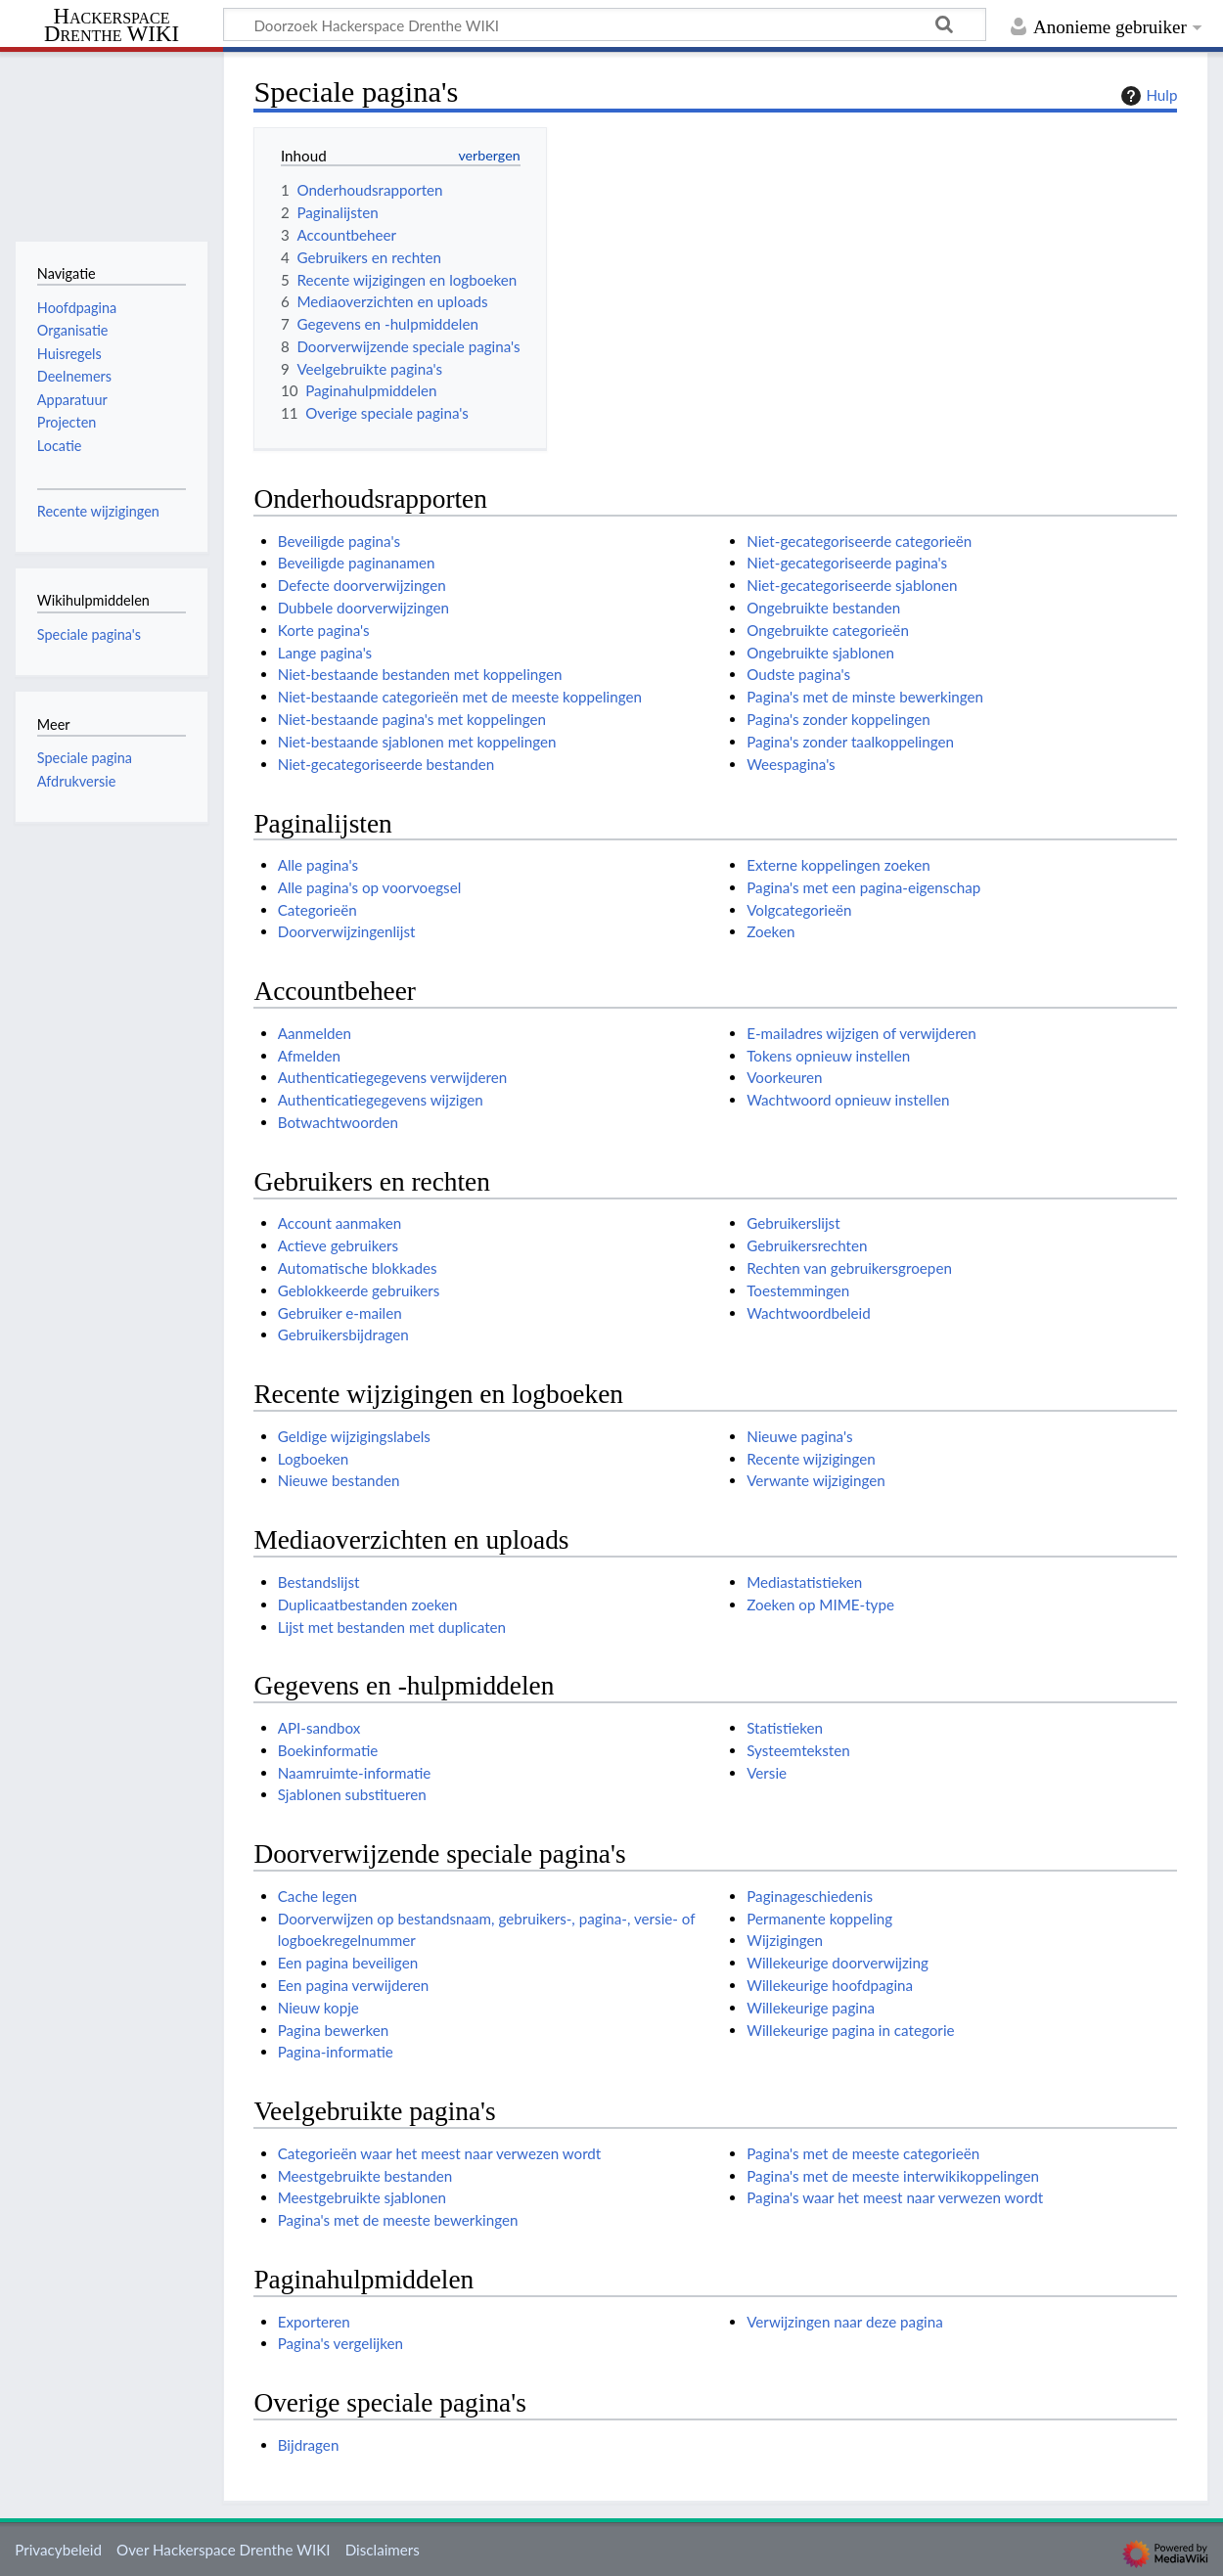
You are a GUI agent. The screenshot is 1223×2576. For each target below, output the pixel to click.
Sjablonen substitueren (352, 1794)
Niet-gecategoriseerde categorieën (859, 541)
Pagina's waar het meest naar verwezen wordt (895, 2197)
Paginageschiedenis (810, 1896)
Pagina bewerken (333, 2030)
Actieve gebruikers (338, 1245)
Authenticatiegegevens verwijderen (393, 1077)
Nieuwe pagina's (799, 1436)
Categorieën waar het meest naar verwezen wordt (440, 2153)
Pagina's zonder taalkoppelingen (850, 741)
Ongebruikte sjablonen (820, 652)
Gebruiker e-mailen (340, 1313)
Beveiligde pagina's (339, 541)
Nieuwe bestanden (339, 1480)
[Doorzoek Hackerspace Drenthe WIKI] (604, 24)
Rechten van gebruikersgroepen (849, 1268)
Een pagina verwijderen (354, 1985)
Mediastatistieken (804, 1582)
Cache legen (317, 1896)
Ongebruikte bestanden (823, 607)
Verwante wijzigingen (815, 1480)
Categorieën (317, 910)
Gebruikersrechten (807, 1245)
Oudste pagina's (798, 674)
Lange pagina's (325, 652)
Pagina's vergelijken (340, 2343)
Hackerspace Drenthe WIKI (111, 26)
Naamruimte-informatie (354, 1773)
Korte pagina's (324, 630)
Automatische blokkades (357, 1268)
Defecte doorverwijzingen (362, 585)
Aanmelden (314, 1033)
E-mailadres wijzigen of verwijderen (861, 1033)
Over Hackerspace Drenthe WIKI (223, 2549)
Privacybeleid (58, 2549)
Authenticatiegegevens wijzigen (380, 1099)
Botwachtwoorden (338, 1122)
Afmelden (309, 1055)
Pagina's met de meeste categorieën (863, 2153)
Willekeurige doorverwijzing (838, 1962)
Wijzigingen (785, 1940)
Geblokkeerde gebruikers (359, 1290)
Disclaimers (382, 2549)
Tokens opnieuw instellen (828, 1055)
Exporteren (314, 2321)
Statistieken (785, 1728)
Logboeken (313, 1459)
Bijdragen (309, 2445)
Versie (767, 1773)
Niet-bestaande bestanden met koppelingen (420, 674)
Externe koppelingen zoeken (838, 865)
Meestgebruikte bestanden (365, 2176)
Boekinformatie (328, 1750)
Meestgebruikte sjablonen (362, 2197)
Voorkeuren (784, 1077)
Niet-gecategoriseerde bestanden (386, 764)
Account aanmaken (339, 1223)
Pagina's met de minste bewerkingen (865, 696)
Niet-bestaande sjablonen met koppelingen (417, 741)
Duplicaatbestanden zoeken (368, 1604)
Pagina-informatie (335, 2051)
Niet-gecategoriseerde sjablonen (852, 585)
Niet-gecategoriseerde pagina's (847, 562)
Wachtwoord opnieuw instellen (848, 1099)
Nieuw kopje (318, 2007)
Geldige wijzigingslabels (354, 1436)
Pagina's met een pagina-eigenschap (863, 887)
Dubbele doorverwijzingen (363, 607)
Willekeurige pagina (811, 2007)
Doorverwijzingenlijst (347, 931)
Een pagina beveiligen (348, 1962)
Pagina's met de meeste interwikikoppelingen (893, 2176)
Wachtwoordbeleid (809, 1313)
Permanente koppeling (819, 1918)
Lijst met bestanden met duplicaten (392, 1627)
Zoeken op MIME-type (820, 1604)
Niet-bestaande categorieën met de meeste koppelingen (460, 696)
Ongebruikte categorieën (828, 630)
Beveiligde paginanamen (356, 562)
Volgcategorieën (799, 910)
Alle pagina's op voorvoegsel (370, 887)
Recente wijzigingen (811, 1459)
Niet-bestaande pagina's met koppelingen (412, 719)
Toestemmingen (798, 1290)
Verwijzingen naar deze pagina (845, 2321)
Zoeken (770, 931)
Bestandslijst (319, 1582)
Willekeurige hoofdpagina (830, 1985)
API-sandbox (319, 1728)
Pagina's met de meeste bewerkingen (398, 2220)
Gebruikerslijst (793, 1223)
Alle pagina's (318, 865)
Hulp (1146, 96)
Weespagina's (791, 764)
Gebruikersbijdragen (343, 1334)
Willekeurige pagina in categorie (850, 2030)
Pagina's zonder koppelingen (838, 719)
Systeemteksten (798, 1750)
